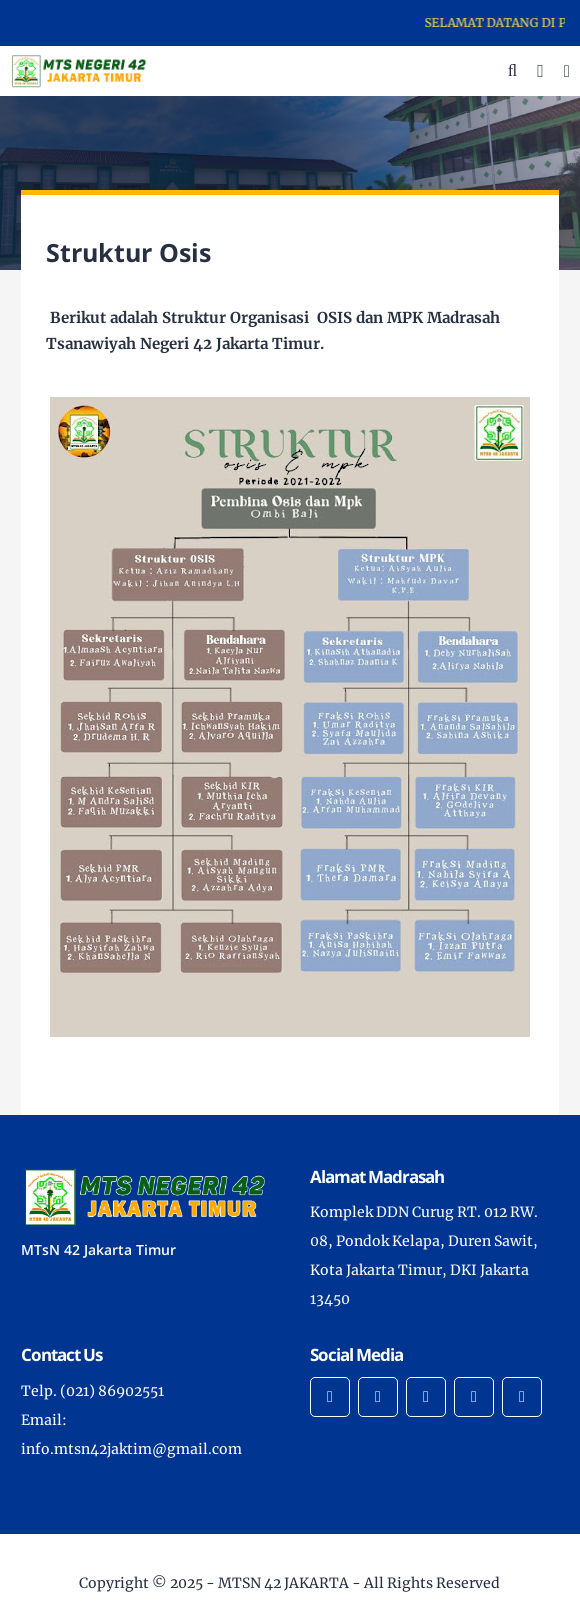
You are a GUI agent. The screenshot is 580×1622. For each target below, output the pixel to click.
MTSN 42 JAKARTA (283, 1583)
